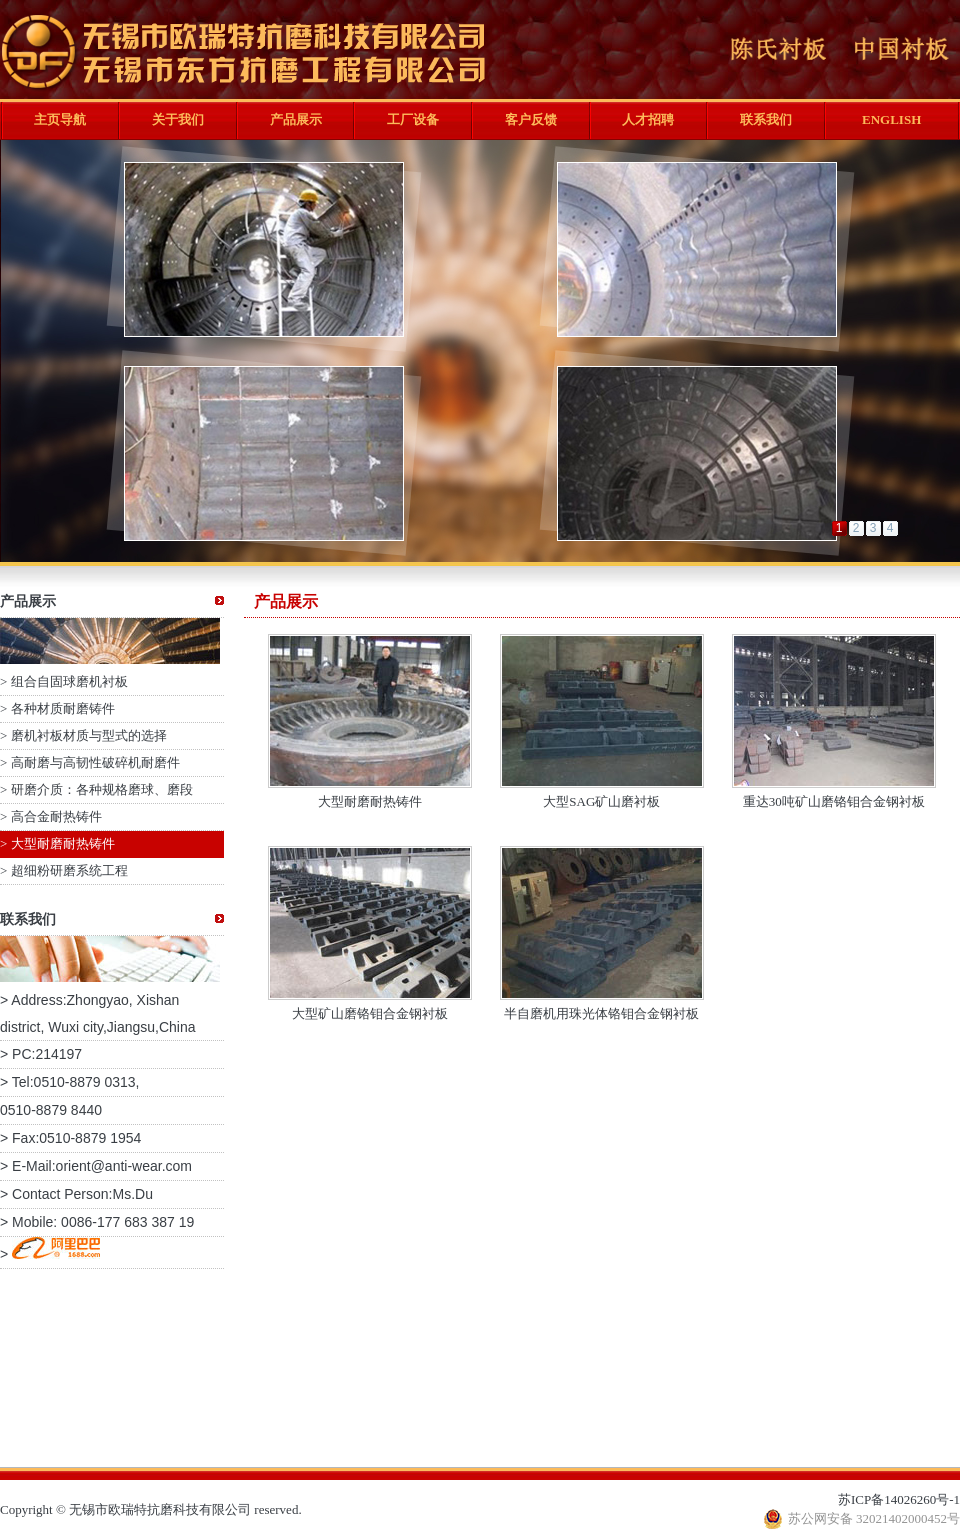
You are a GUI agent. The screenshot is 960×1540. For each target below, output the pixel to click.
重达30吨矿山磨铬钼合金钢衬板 (834, 801)
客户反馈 (531, 119)
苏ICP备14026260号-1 (899, 1499)
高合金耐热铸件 (56, 816)
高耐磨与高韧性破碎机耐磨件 (95, 762)
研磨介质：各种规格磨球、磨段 (102, 789)
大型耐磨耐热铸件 (63, 843)
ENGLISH (891, 119)
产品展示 (296, 119)
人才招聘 (648, 119)
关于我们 (178, 119)
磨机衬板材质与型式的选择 (89, 735)
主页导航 (60, 119)
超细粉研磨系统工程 (69, 870)
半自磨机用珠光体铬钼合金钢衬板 (601, 1013)
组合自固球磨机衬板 (69, 681)
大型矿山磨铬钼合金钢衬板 (370, 1013)
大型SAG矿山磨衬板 (601, 801)
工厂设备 (413, 119)
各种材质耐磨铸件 (63, 708)
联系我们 (766, 119)
